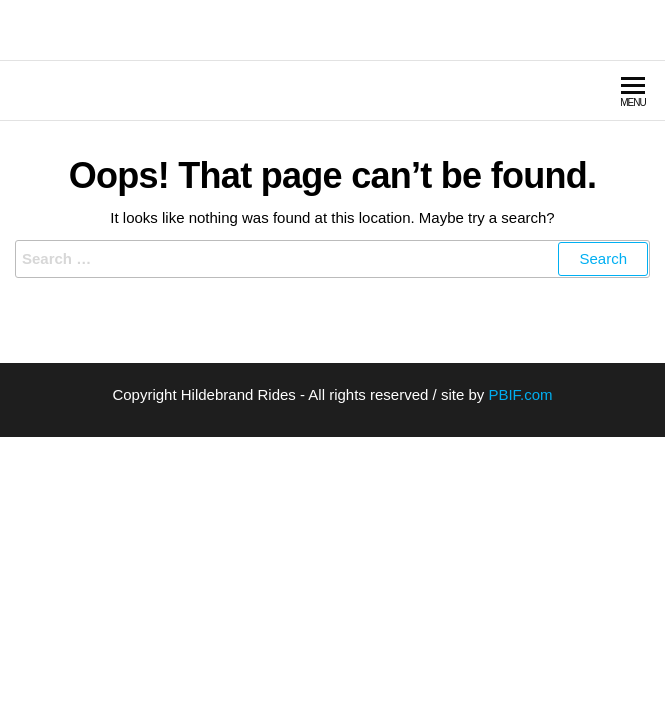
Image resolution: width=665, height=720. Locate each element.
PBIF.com (520, 394)
